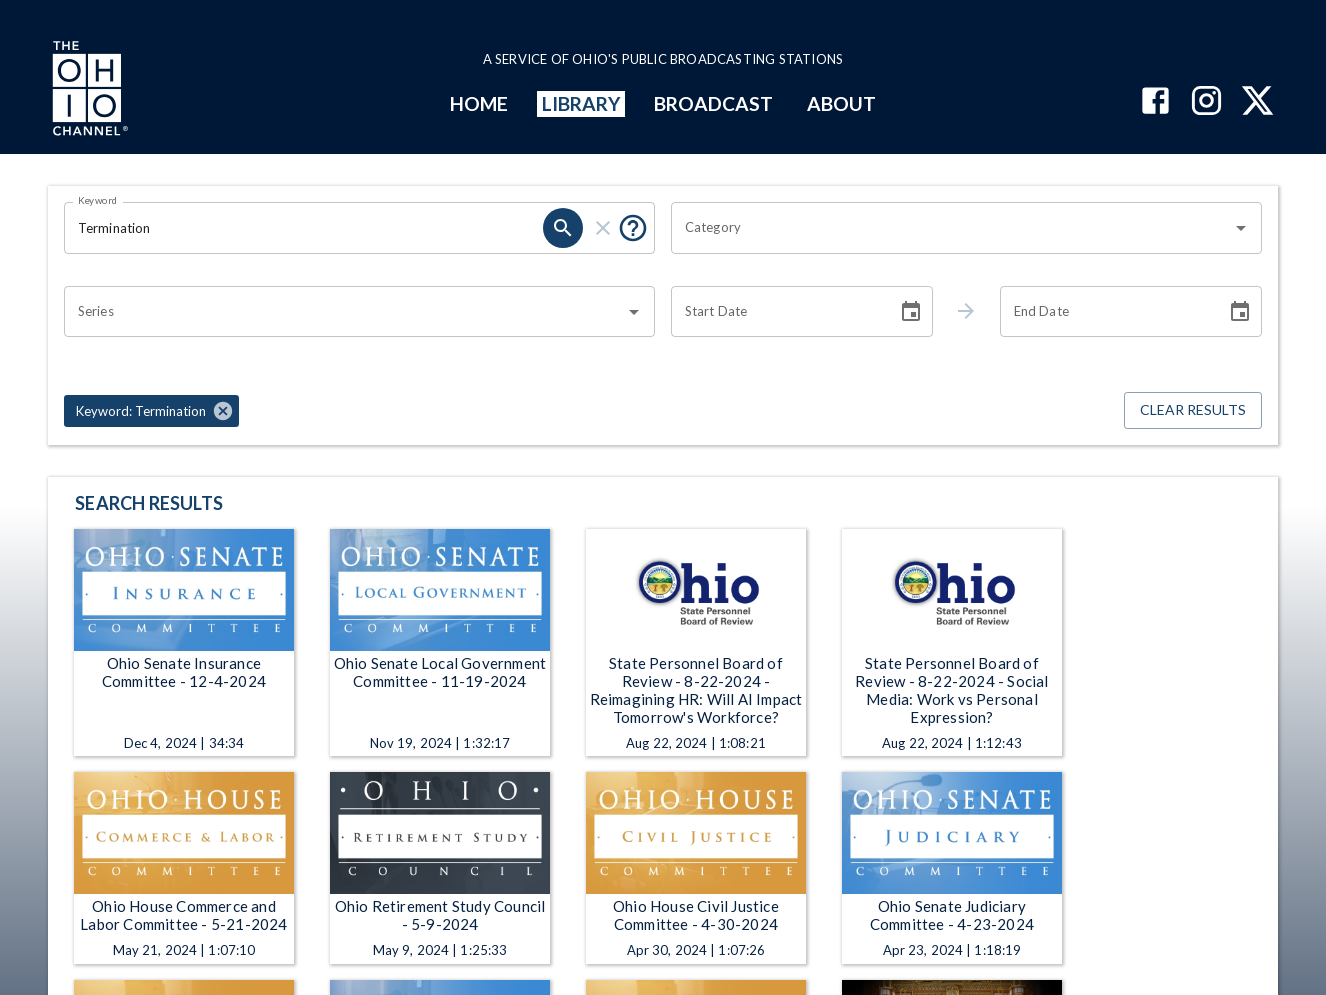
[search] (563, 228)
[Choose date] (911, 312)
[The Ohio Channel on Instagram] (1206, 102)
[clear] (603, 228)
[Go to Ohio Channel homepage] (88, 91)
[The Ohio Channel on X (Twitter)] (1257, 102)
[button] (151, 411)
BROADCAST (714, 103)
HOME (479, 103)
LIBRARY (581, 103)
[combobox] (951, 228)
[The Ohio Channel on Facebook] (1155, 102)
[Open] (1241, 228)
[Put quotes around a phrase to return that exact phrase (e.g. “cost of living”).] (633, 228)
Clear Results (1193, 410)
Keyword (98, 200)
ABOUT (841, 103)
